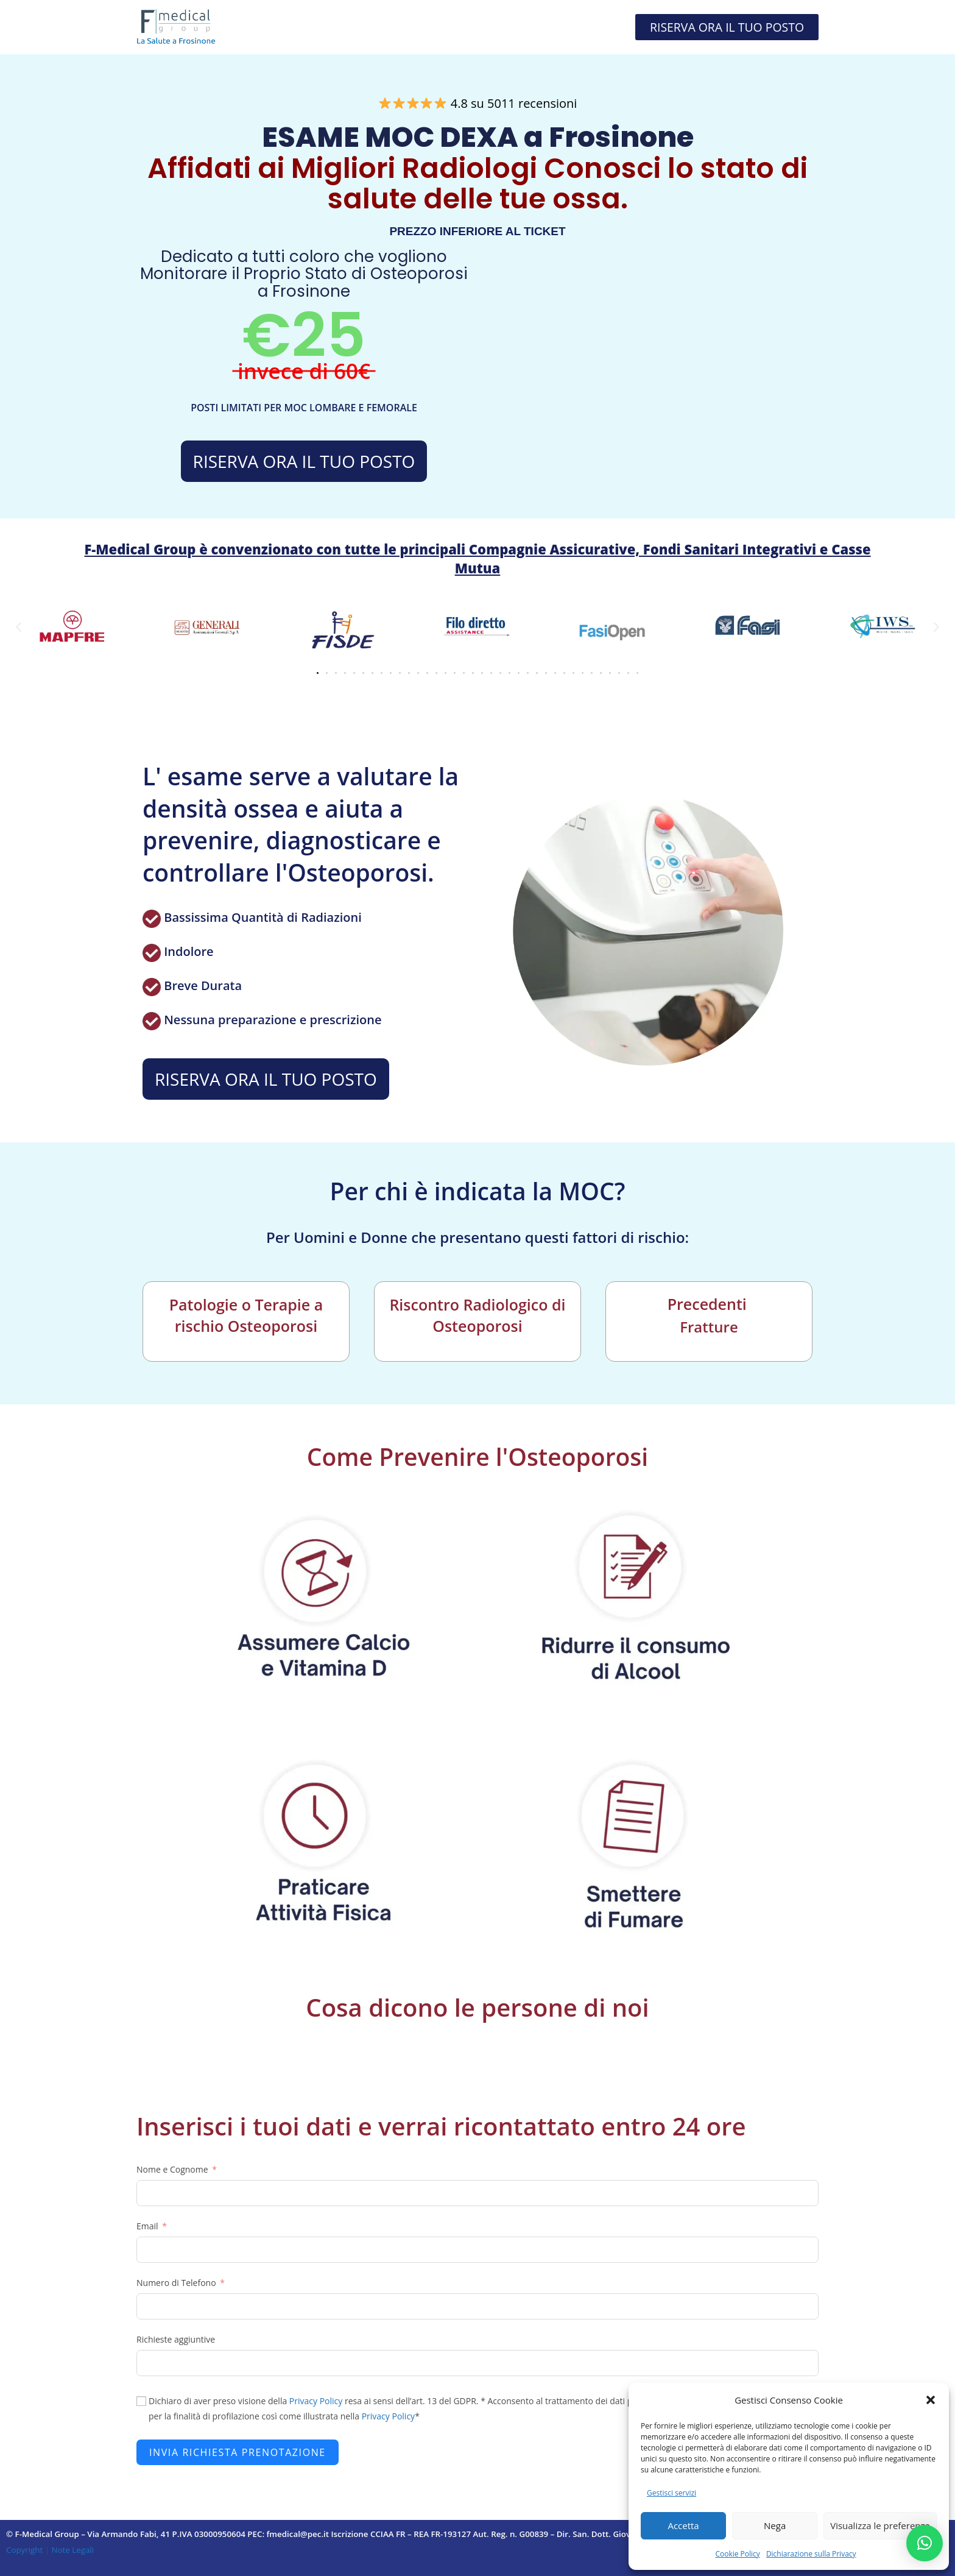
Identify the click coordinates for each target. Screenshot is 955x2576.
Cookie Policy (737, 2554)
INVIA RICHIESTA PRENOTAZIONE (237, 2452)
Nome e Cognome (172, 2169)
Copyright (25, 2549)
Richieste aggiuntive (175, 2339)
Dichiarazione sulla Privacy (811, 2554)
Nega (775, 2525)
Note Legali (72, 2549)
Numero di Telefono (176, 2282)
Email (147, 2226)
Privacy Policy (315, 2401)
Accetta (683, 2525)
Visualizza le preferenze (880, 2525)
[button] (931, 2400)
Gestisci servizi (671, 2493)
